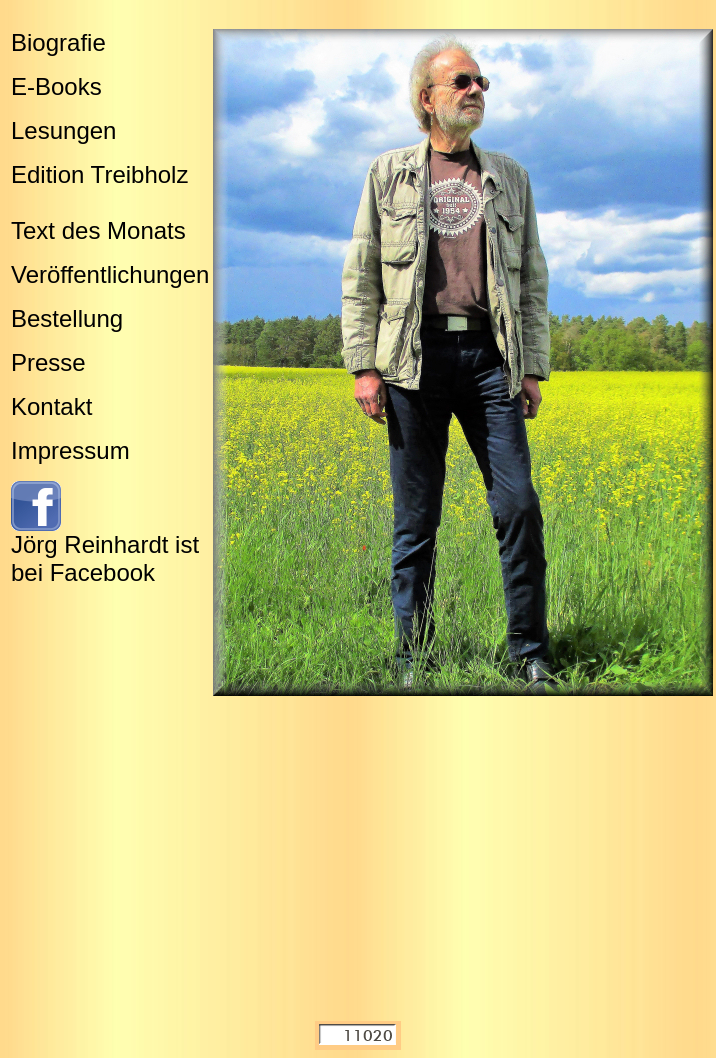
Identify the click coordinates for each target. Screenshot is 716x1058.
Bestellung (67, 318)
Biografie (58, 42)
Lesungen (63, 130)
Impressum (70, 450)
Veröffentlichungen (110, 274)
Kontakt (51, 406)
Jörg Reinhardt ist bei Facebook (105, 558)
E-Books (56, 86)
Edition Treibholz (99, 174)
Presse (48, 362)
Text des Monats (98, 230)
